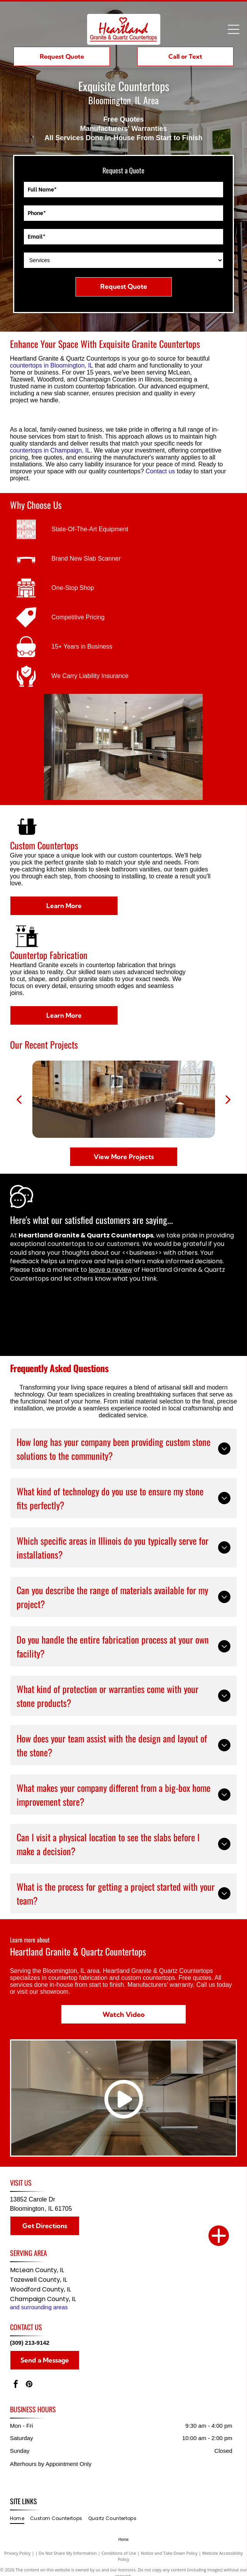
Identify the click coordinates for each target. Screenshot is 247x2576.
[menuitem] (20, 2518)
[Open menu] (233, 29)
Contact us (160, 471)
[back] (19, 1099)
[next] (228, 1099)
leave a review (110, 1269)
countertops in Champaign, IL (50, 450)
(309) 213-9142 (30, 2342)
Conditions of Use (118, 2553)
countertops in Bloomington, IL (51, 365)
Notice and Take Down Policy (169, 2553)
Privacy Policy (17, 2553)
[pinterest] (29, 2385)
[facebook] (16, 2385)
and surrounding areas (39, 2307)
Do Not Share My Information (68, 2553)
